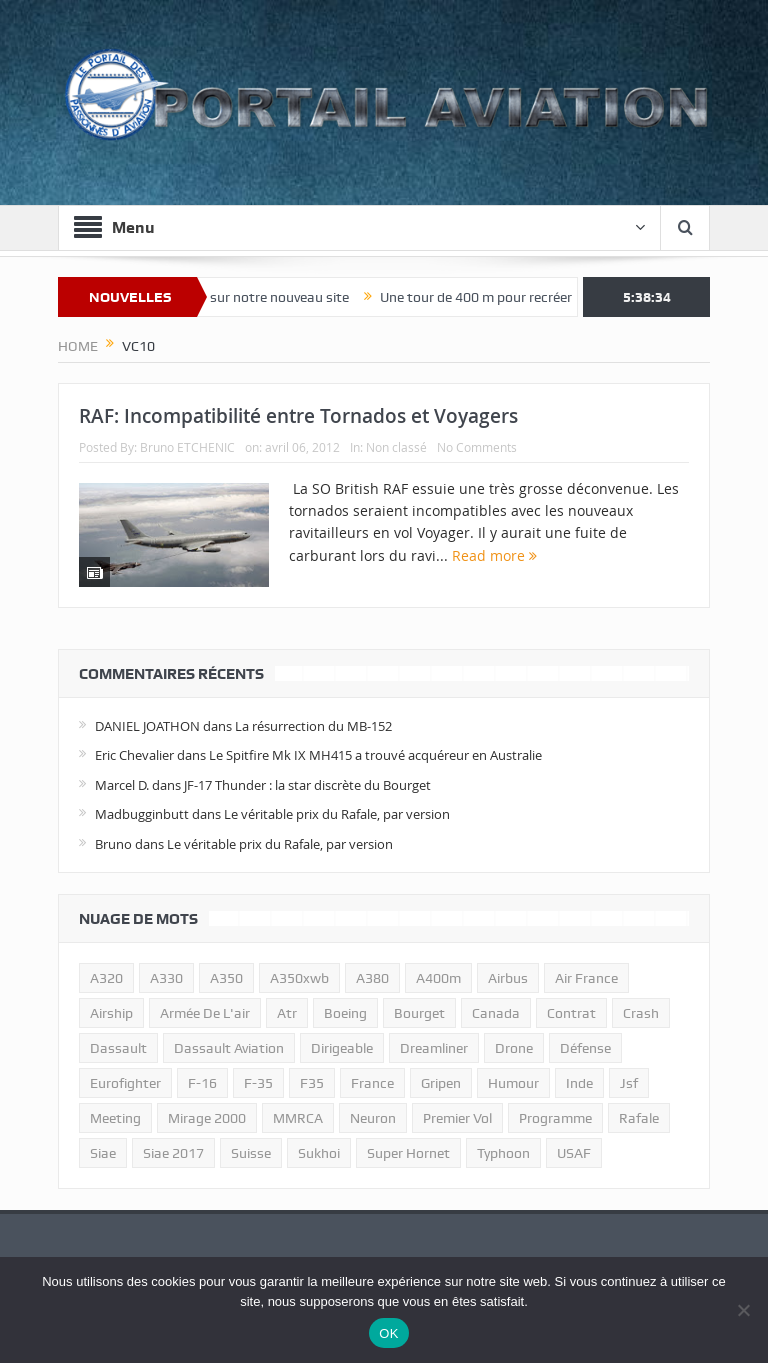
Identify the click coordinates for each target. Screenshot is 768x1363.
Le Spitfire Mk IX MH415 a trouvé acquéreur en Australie (375, 755)
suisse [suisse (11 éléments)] (251, 1153)
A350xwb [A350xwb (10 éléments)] (299, 978)
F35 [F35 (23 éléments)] (312, 1083)
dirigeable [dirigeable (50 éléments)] (342, 1048)
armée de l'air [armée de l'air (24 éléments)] (205, 1013)
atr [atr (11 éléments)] (287, 1013)
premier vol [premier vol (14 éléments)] (457, 1118)
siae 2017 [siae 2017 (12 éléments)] (173, 1153)
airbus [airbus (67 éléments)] (508, 978)
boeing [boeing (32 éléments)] (345, 1013)
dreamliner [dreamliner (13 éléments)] (434, 1048)
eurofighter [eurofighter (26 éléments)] (125, 1083)
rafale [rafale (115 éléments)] (639, 1118)
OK (388, 1333)
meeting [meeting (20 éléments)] (115, 1118)
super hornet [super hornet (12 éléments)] (408, 1153)
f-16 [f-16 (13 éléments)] (202, 1083)
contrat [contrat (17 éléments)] (571, 1013)
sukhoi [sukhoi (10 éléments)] (319, 1153)
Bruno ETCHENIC (187, 447)
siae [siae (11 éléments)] (103, 1153)
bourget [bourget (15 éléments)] (419, 1013)
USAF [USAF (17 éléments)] (574, 1153)
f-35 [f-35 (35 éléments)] (258, 1083)
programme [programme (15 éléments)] (555, 1118)
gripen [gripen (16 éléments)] (441, 1083)
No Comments (477, 447)
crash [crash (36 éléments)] (641, 1013)
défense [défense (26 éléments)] (585, 1048)
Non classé (396, 447)
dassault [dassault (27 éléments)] (118, 1048)
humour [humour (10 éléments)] (513, 1083)
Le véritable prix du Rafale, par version (337, 814)
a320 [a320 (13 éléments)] (106, 978)
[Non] (743, 1310)
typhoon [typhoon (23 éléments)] (503, 1153)
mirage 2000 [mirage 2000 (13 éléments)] (207, 1118)
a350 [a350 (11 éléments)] (226, 978)
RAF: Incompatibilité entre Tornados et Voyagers (298, 416)
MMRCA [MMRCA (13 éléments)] (298, 1118)
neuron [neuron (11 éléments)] (373, 1118)
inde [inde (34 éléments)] (579, 1083)
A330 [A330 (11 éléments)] (166, 978)
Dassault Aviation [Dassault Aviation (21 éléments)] (229, 1048)
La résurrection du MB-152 (313, 726)
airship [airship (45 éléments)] (111, 1013)
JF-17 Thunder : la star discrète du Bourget (307, 785)
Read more (494, 555)
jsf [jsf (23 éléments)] (629, 1083)
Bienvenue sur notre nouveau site (262, 297)
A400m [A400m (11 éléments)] (438, 978)
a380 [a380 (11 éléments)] (372, 978)
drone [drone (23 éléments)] (514, 1048)
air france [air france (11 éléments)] (586, 978)
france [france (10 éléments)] (372, 1083)
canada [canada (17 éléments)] (496, 1013)
